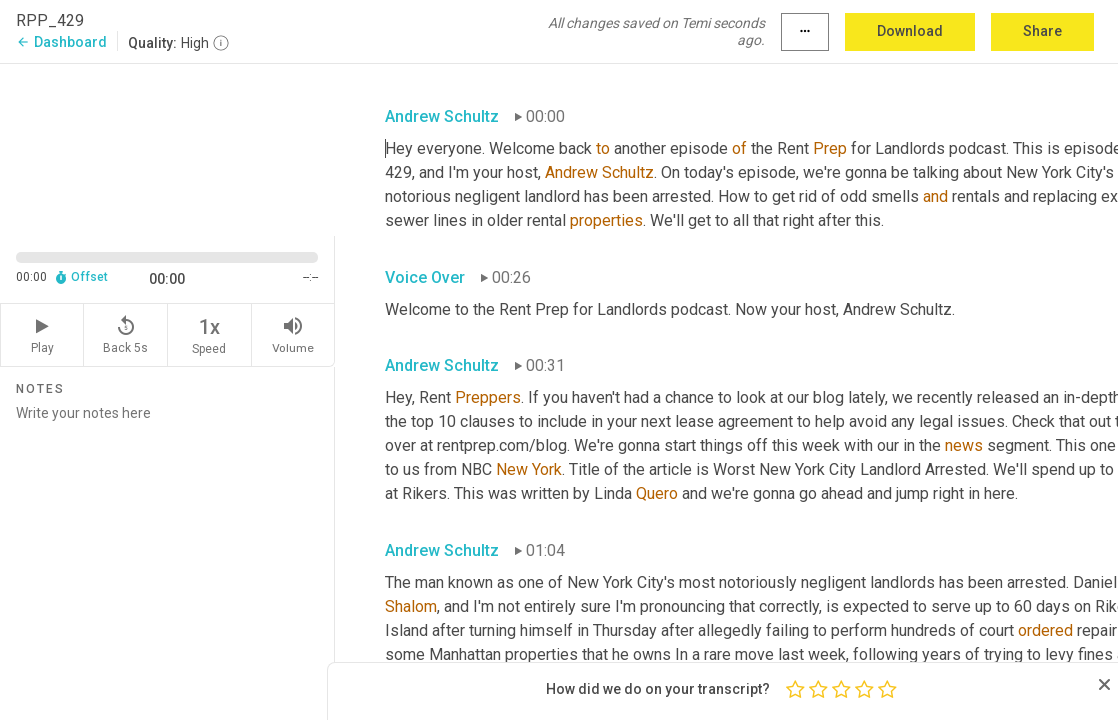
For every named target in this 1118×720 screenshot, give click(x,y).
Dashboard (61, 42)
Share (1042, 31)
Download (910, 31)
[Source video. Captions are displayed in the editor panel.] (167, 148)
